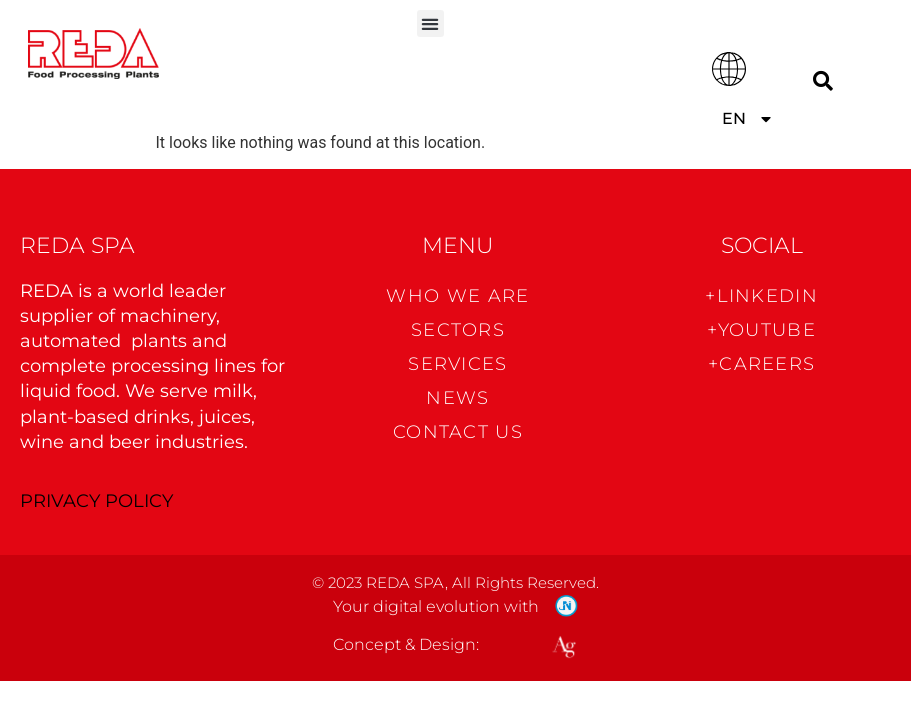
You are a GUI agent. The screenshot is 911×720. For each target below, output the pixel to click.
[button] (430, 23)
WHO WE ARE (457, 296)
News (457, 398)
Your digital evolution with (436, 606)
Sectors (458, 330)
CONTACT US (458, 432)
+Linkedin (761, 296)
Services (457, 364)
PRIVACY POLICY (96, 501)
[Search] (822, 80)
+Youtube (761, 330)
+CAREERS (761, 364)
